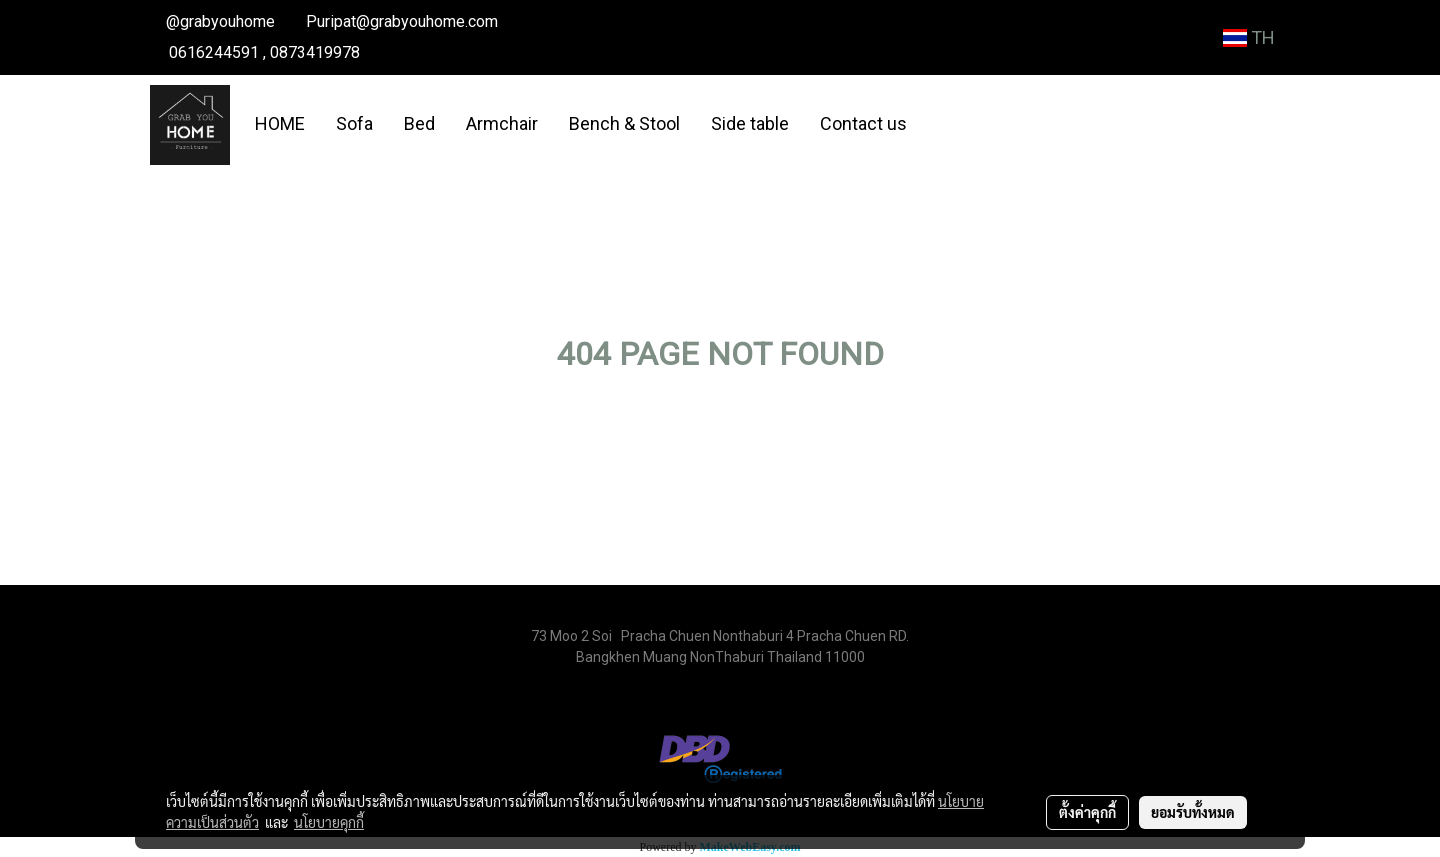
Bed (419, 123)
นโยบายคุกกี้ (329, 822)
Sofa (354, 123)
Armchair (502, 123)
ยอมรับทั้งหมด (1193, 812)
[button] (940, 125)
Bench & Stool (624, 123)
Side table (750, 123)
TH (1249, 37)
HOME (280, 123)
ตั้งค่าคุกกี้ (1087, 812)
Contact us (863, 123)
